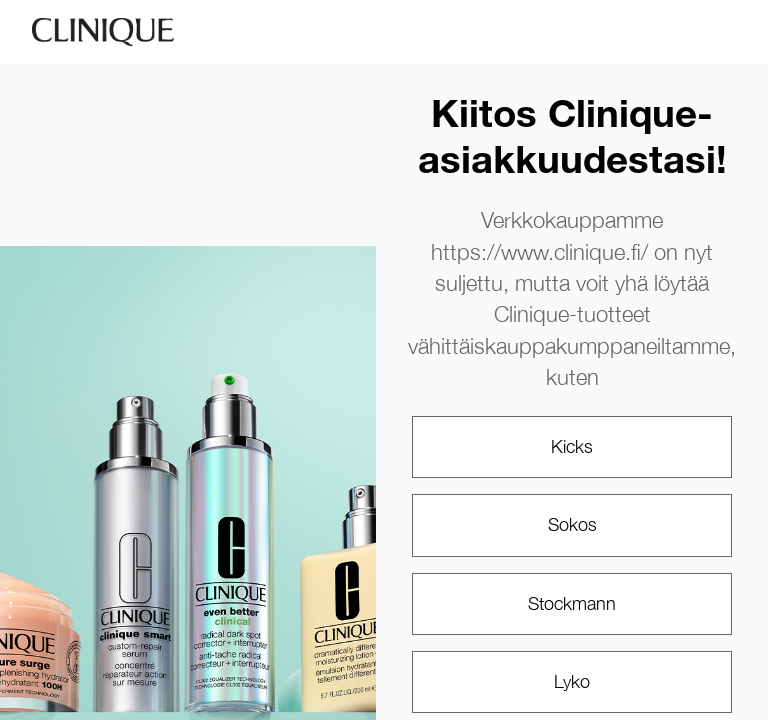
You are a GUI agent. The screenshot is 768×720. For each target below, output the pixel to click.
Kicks (572, 446)
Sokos (572, 524)
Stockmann (572, 603)
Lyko (572, 681)
